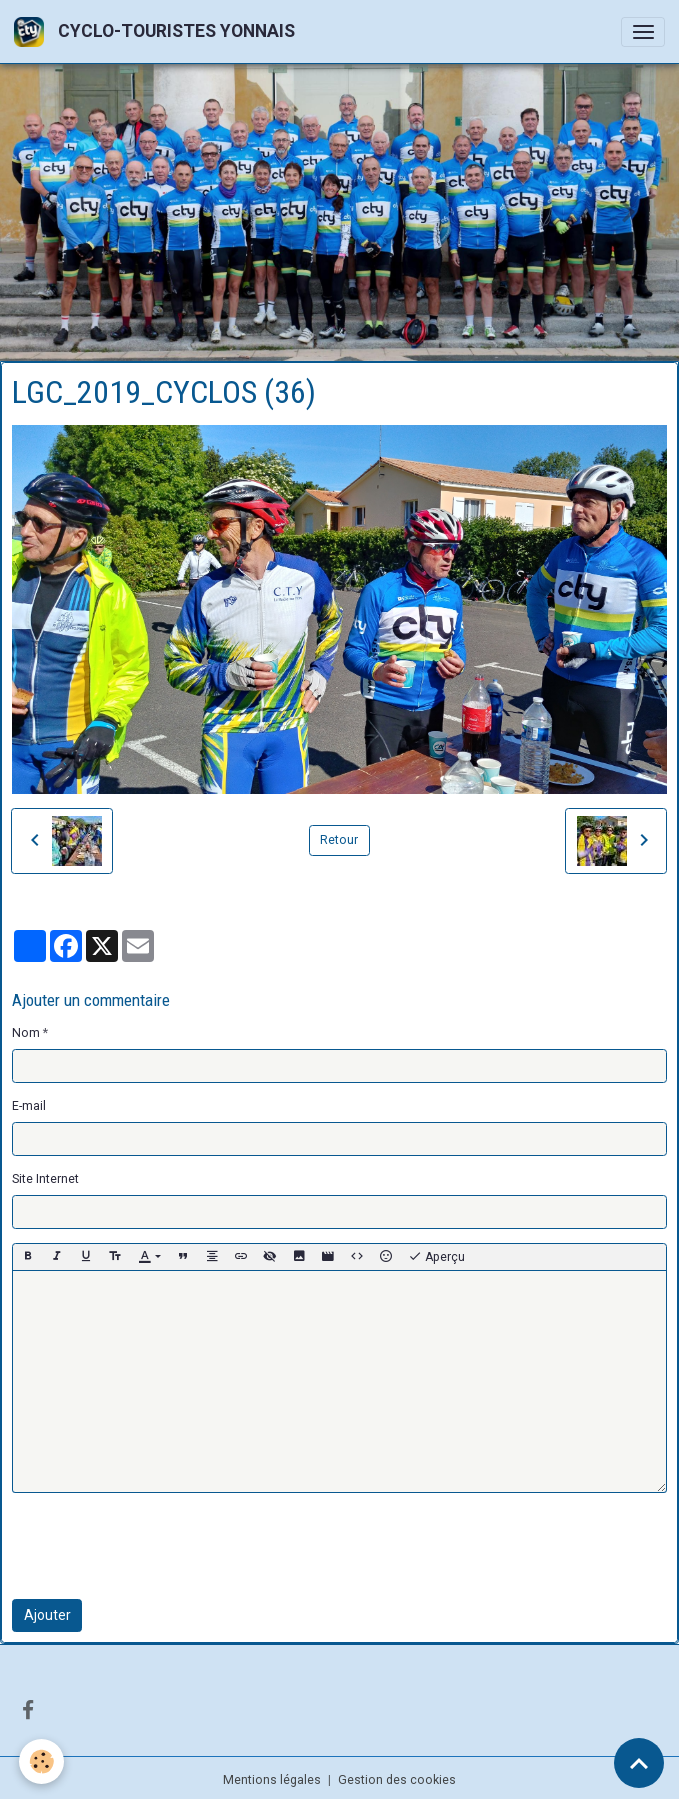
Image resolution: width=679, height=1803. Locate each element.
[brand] (158, 31)
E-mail (29, 1106)
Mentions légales (272, 1780)
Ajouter (47, 1615)
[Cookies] (42, 1761)
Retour (339, 840)
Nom (26, 1033)
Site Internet (45, 1179)
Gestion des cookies (397, 1780)
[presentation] (164, 1546)
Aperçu (436, 1257)
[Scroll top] (639, 1763)
